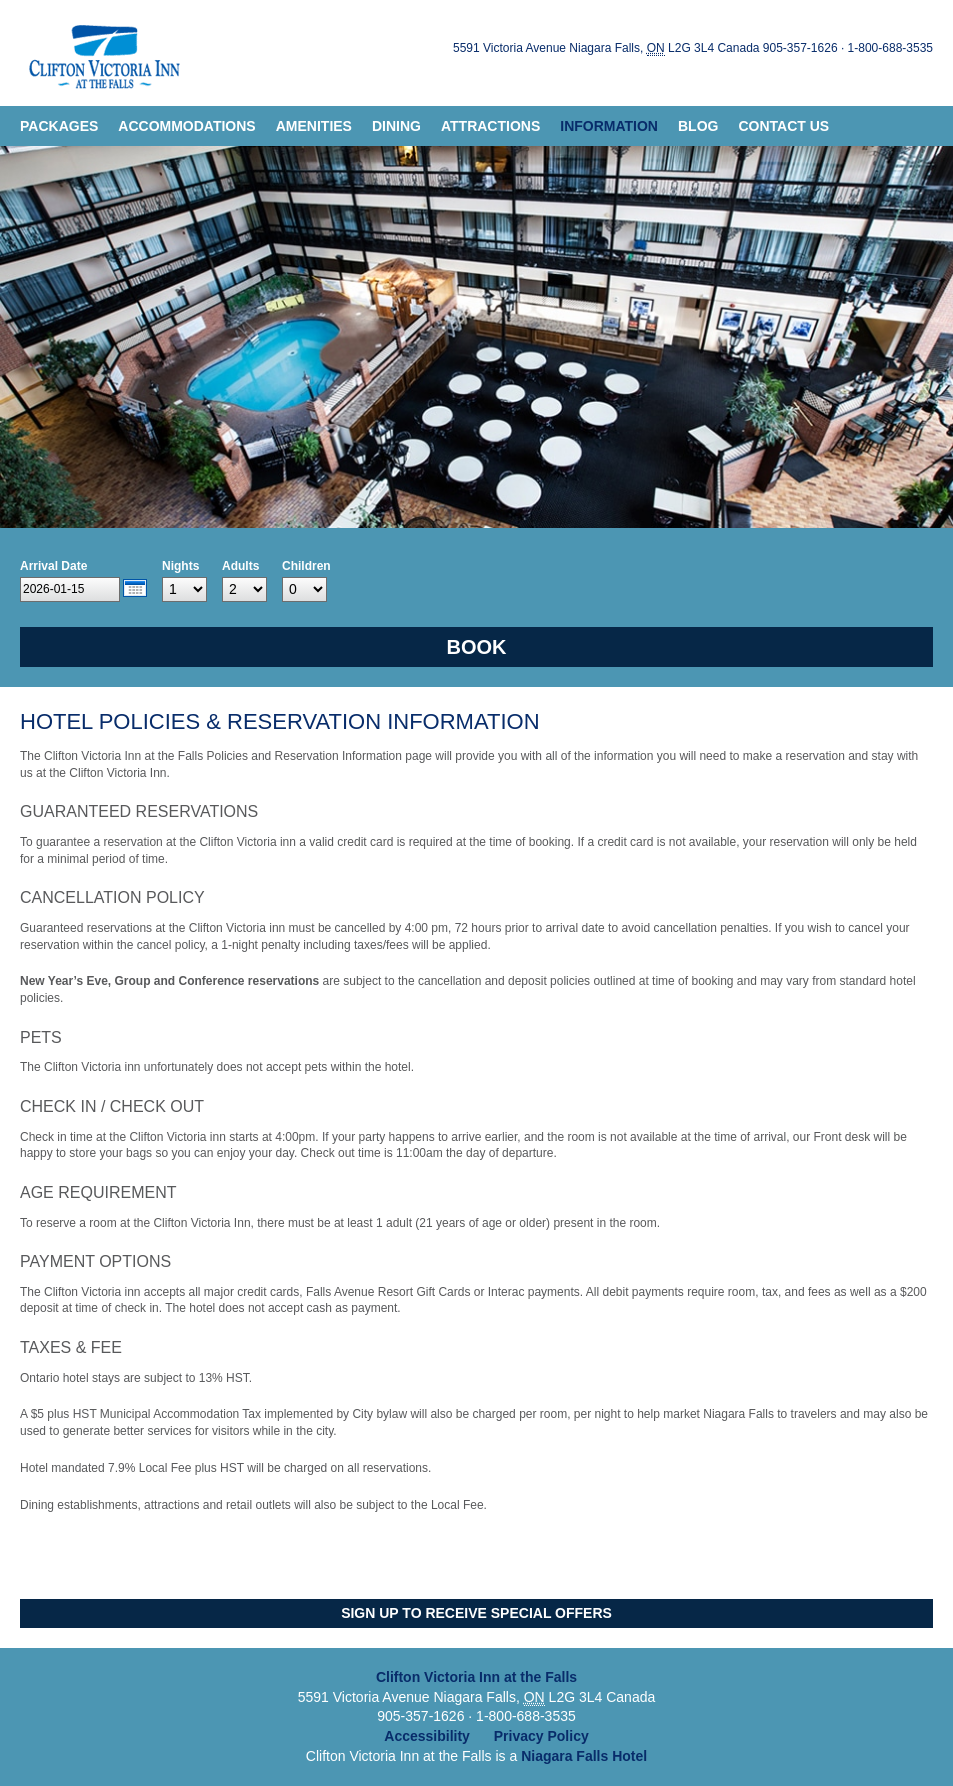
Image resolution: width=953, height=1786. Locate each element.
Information (609, 126)
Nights (180, 566)
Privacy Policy (541, 1736)
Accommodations (186, 126)
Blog (698, 126)
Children (306, 566)
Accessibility (427, 1736)
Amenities (314, 126)
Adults (240, 566)
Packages (59, 126)
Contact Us (783, 126)
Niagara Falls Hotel (584, 1756)
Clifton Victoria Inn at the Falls (102, 53)
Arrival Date (53, 566)
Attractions (490, 126)
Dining (396, 126)
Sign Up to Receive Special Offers (476, 1613)
